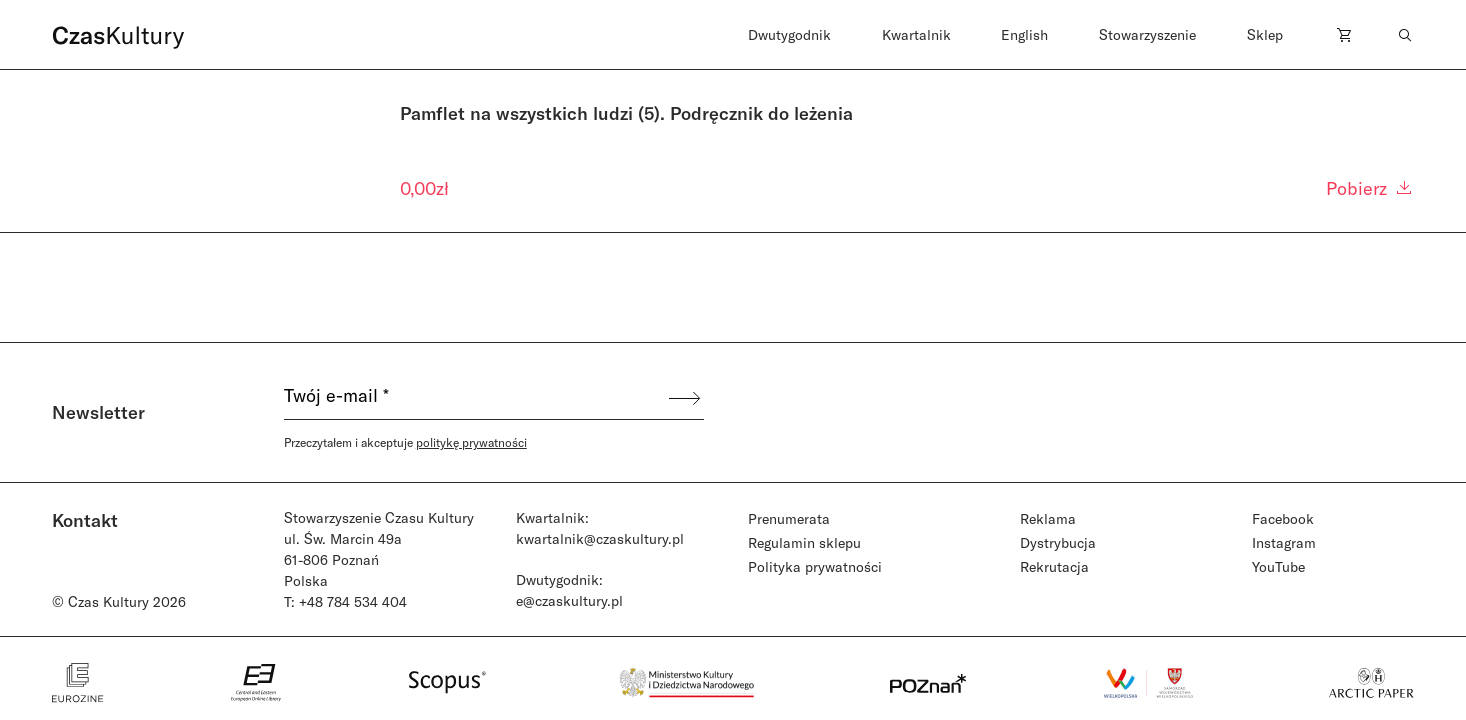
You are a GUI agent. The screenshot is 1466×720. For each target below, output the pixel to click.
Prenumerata (789, 518)
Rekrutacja (1054, 566)
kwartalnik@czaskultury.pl (600, 538)
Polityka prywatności (815, 566)
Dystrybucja (1058, 542)
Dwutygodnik (789, 34)
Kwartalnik (916, 34)
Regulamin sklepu (804, 542)
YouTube (1278, 566)
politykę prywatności (471, 442)
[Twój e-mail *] (475, 398)
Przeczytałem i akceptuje (405, 442)
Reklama (1048, 518)
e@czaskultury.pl (569, 600)
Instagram (1284, 542)
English (1024, 34)
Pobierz (1370, 188)
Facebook (1283, 518)
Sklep (1265, 34)
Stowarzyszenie (1147, 34)
